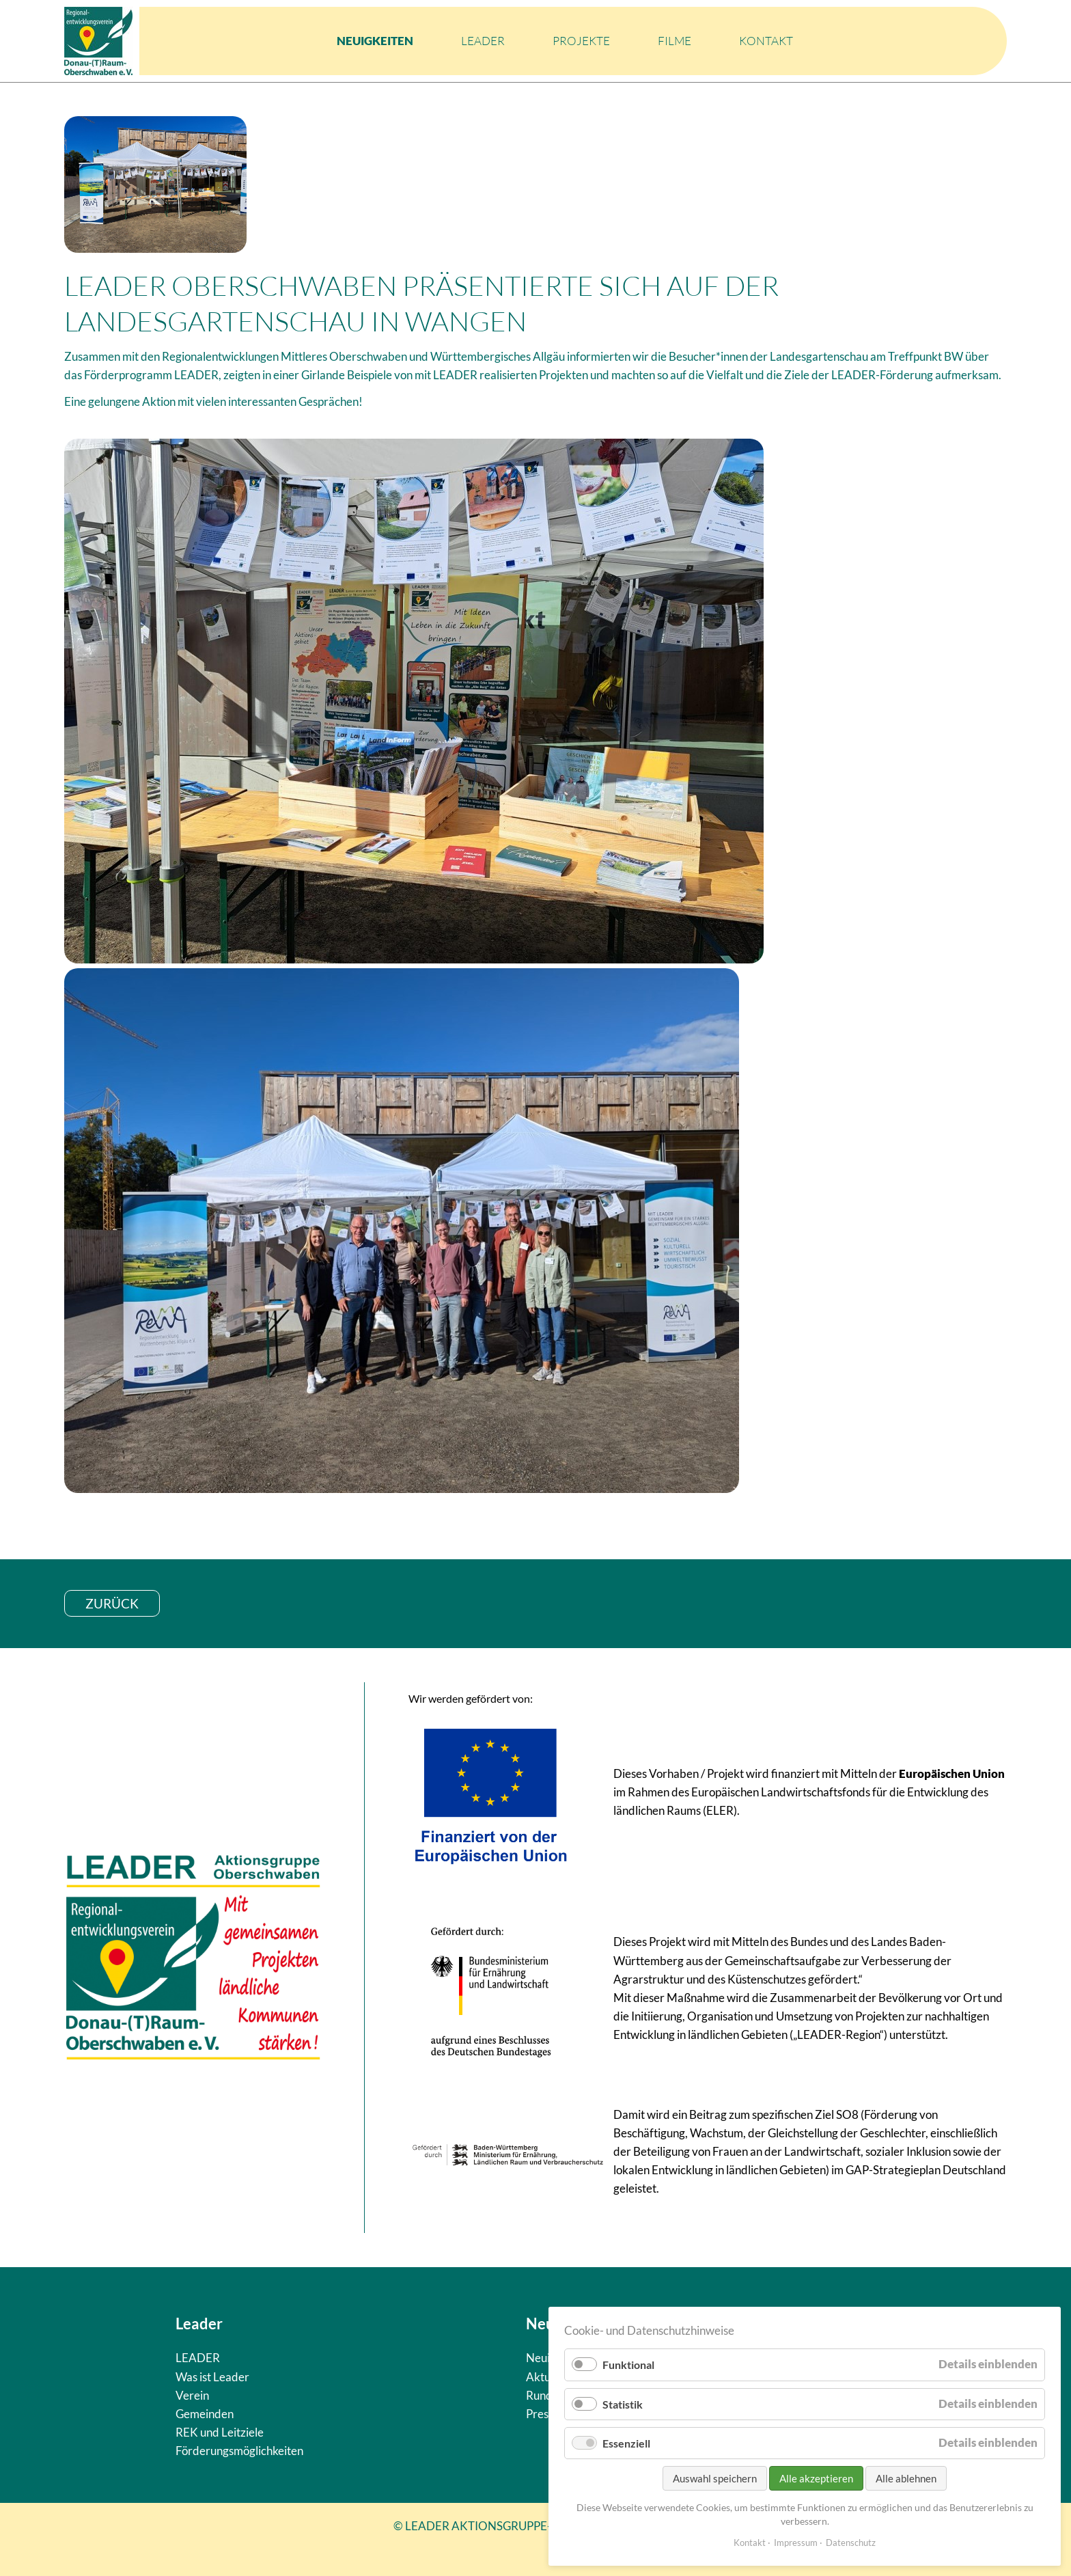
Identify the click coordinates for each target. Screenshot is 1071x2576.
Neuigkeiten (375, 40)
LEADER (483, 40)
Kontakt (766, 40)
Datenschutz (851, 2542)
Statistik (622, 2404)
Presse (542, 2414)
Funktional (628, 2364)
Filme (674, 40)
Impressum (796, 2542)
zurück (112, 1603)
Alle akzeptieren (816, 2478)
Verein (192, 2395)
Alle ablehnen (906, 2478)
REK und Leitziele (220, 2432)
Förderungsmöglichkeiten (239, 2450)
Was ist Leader (212, 2377)
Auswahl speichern (715, 2478)
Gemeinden (205, 2414)
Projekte (581, 40)
